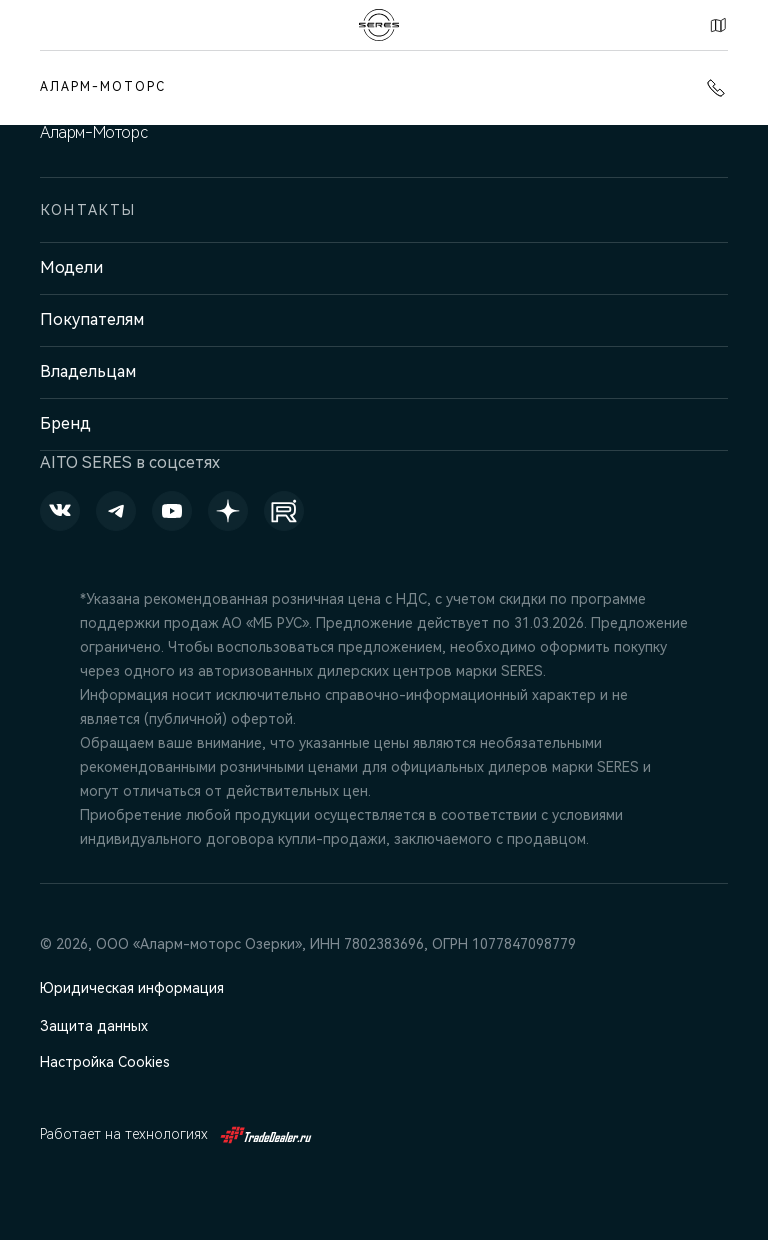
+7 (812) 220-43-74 (716, 88)
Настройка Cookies (105, 1062)
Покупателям (92, 319)
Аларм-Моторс (103, 87)
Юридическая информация (132, 988)
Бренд (65, 423)
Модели (71, 267)
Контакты (718, 25)
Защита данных (94, 1026)
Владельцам (88, 371)
